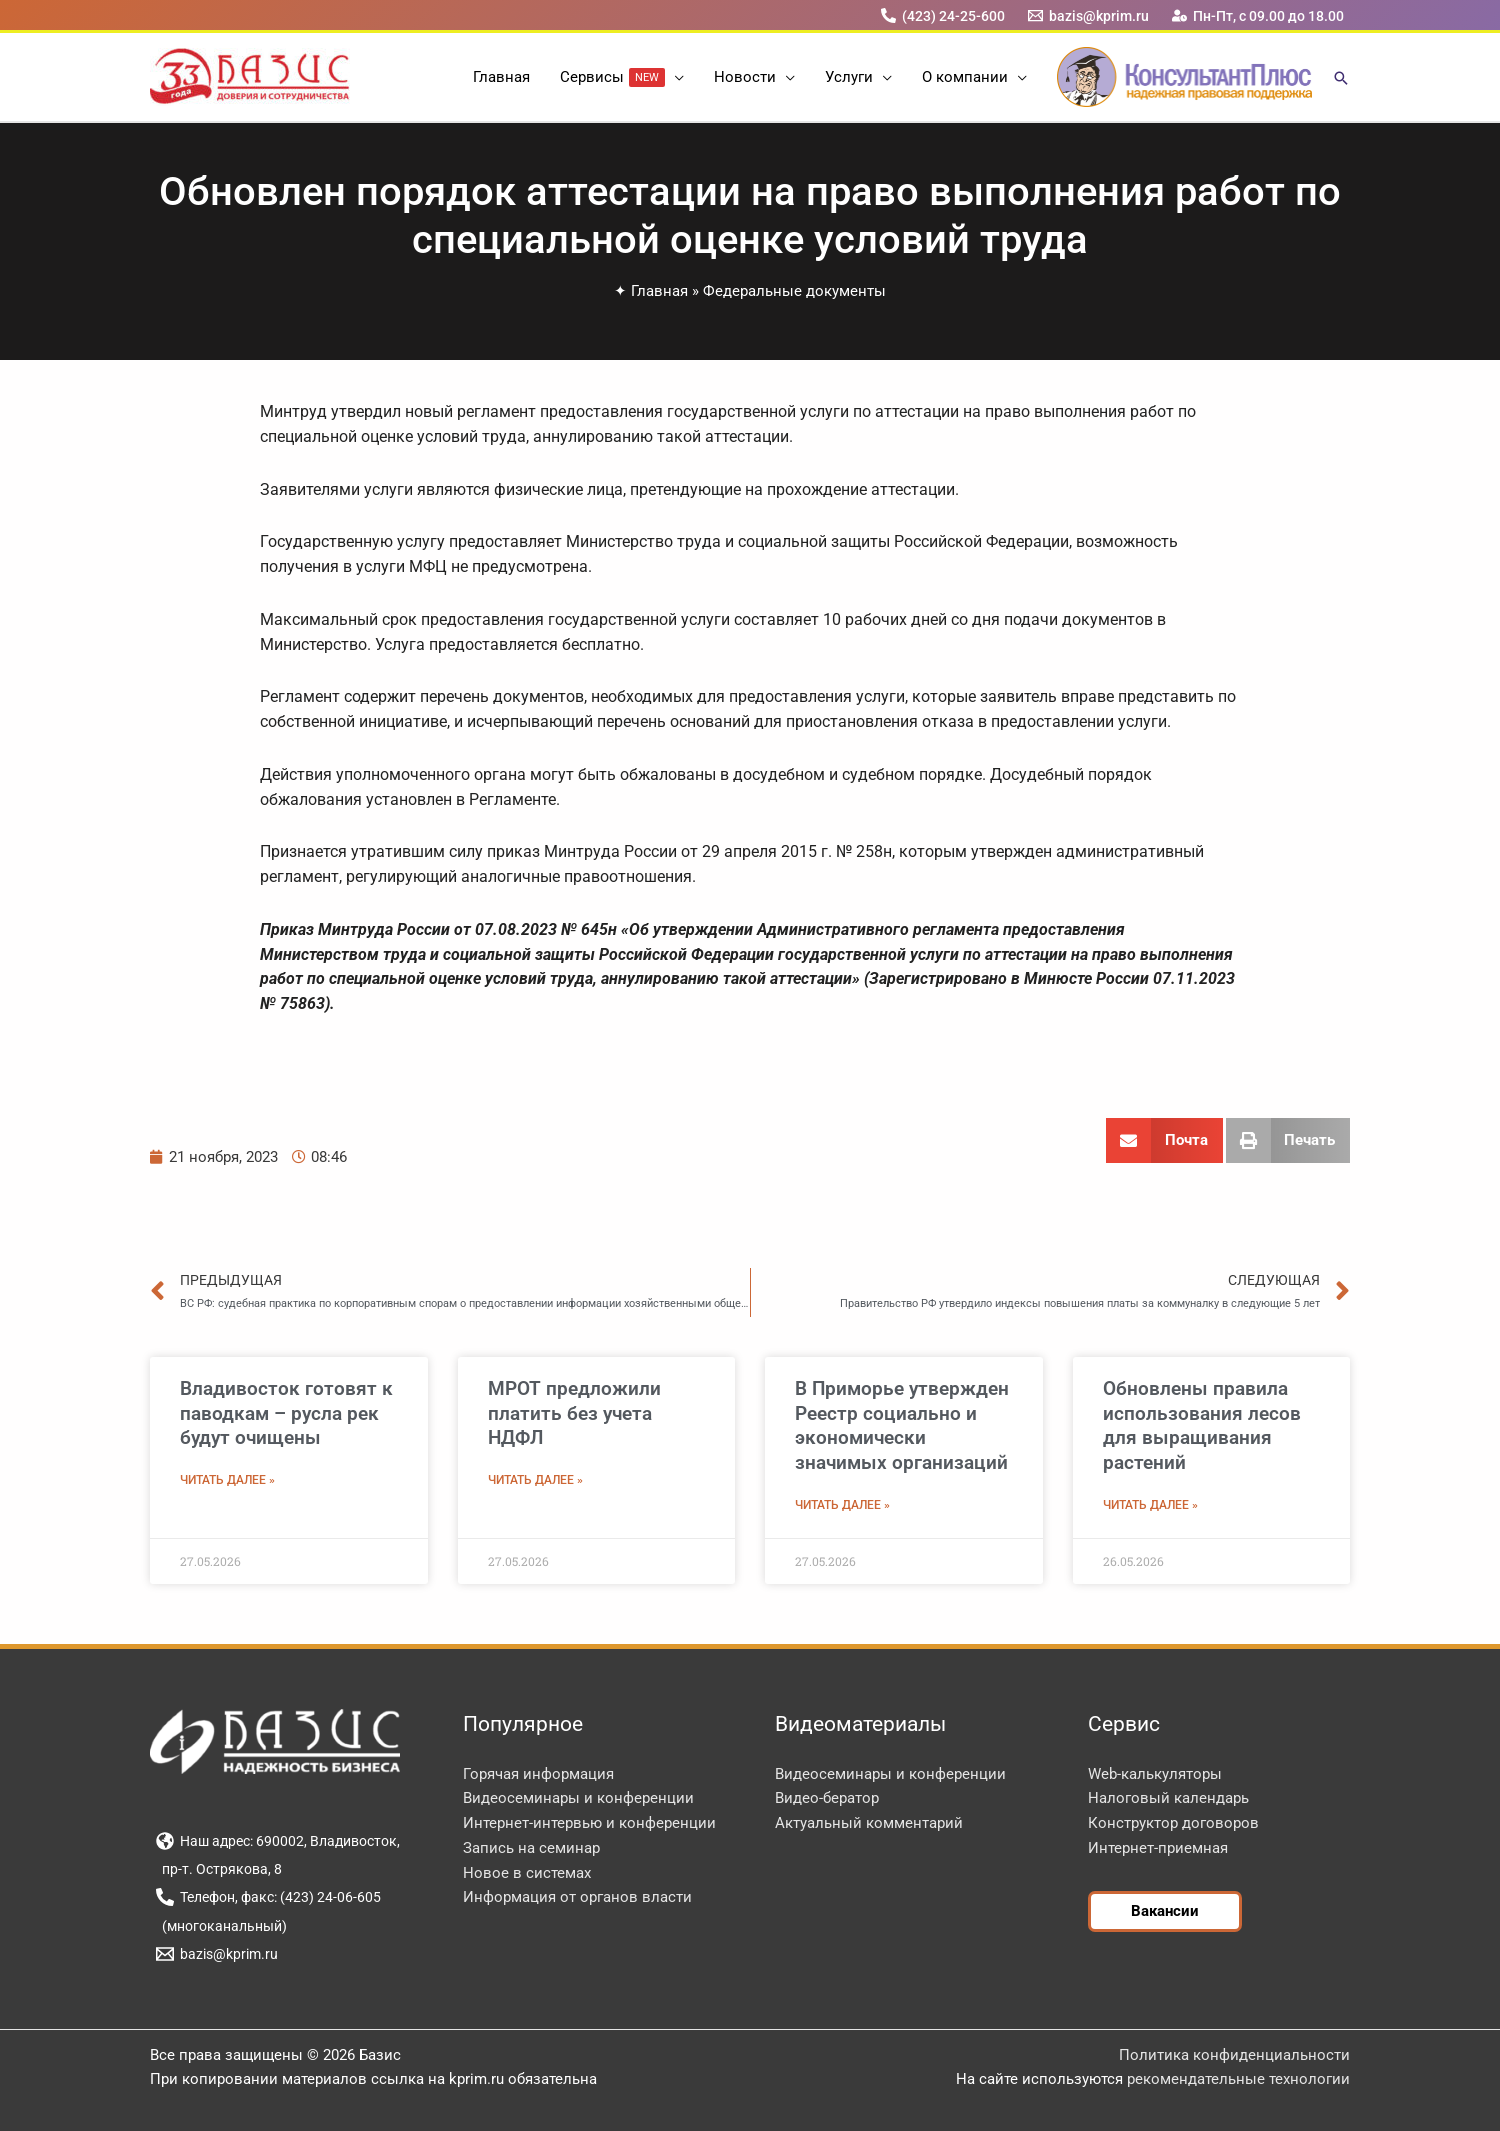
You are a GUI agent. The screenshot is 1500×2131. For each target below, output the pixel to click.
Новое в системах (527, 1873)
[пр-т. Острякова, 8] (218, 1869)
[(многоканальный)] (221, 1926)
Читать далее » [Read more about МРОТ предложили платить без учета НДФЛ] (535, 1480)
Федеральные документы (794, 291)
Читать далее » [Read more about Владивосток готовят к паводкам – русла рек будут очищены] (227, 1480)
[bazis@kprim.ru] (1089, 15)
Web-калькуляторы (1155, 1774)
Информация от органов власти (577, 1897)
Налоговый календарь (1168, 1798)
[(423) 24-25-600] (942, 15)
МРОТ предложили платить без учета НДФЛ (574, 1413)
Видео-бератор (827, 1798)
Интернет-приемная (1158, 1848)
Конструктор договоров (1173, 1823)
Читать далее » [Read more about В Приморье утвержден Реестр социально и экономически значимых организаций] (842, 1505)
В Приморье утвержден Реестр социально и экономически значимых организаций (902, 1425)
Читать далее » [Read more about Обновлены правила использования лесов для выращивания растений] (1150, 1505)
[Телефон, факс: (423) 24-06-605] (268, 1897)
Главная (659, 291)
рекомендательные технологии (1238, 2079)
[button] (674, 77)
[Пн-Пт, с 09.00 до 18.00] (1258, 15)
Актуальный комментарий (869, 1823)
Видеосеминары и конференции (578, 1798)
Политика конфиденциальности (1234, 2055)
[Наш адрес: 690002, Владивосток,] (277, 1841)
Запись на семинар (531, 1848)
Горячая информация (538, 1774)
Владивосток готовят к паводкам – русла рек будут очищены (286, 1413)
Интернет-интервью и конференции (589, 1823)
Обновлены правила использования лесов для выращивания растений (1202, 1425)
